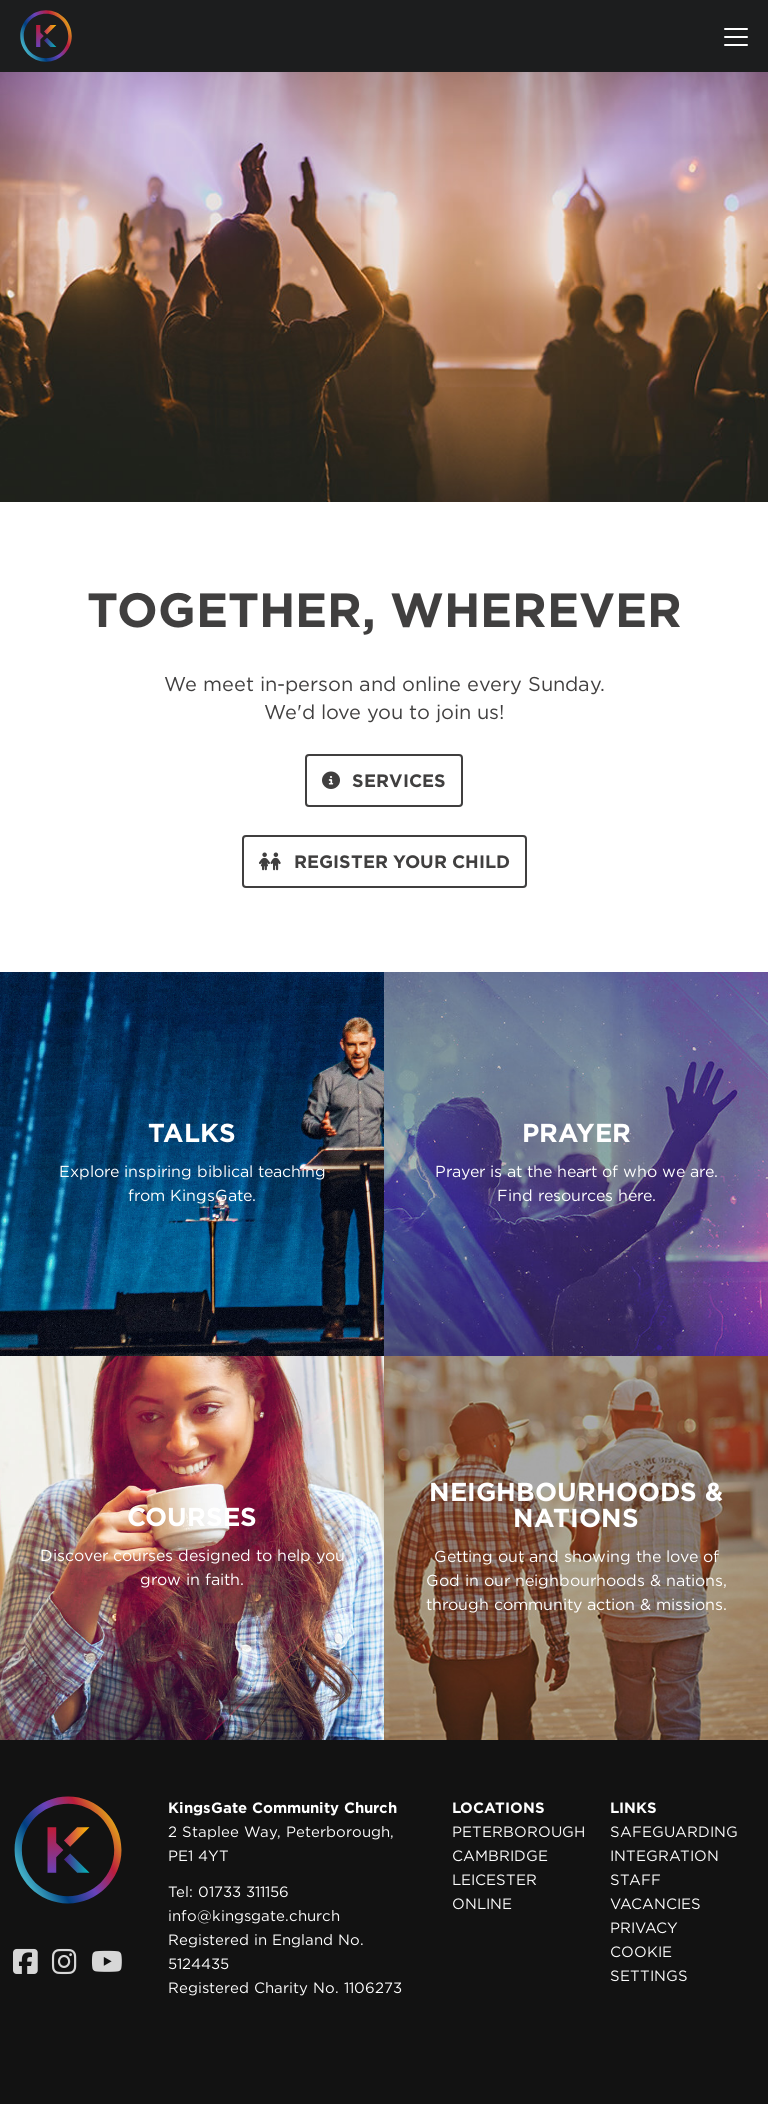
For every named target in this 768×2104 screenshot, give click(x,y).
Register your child (384, 861)
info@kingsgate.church (254, 1916)
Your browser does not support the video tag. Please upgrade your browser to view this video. (384, 264)
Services (384, 780)
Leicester (494, 1880)
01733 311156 (243, 1892)
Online (482, 1904)
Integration (664, 1856)
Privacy (644, 1928)
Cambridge (500, 1856)
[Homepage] (61, 36)
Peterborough (518, 1832)
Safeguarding (674, 1832)
